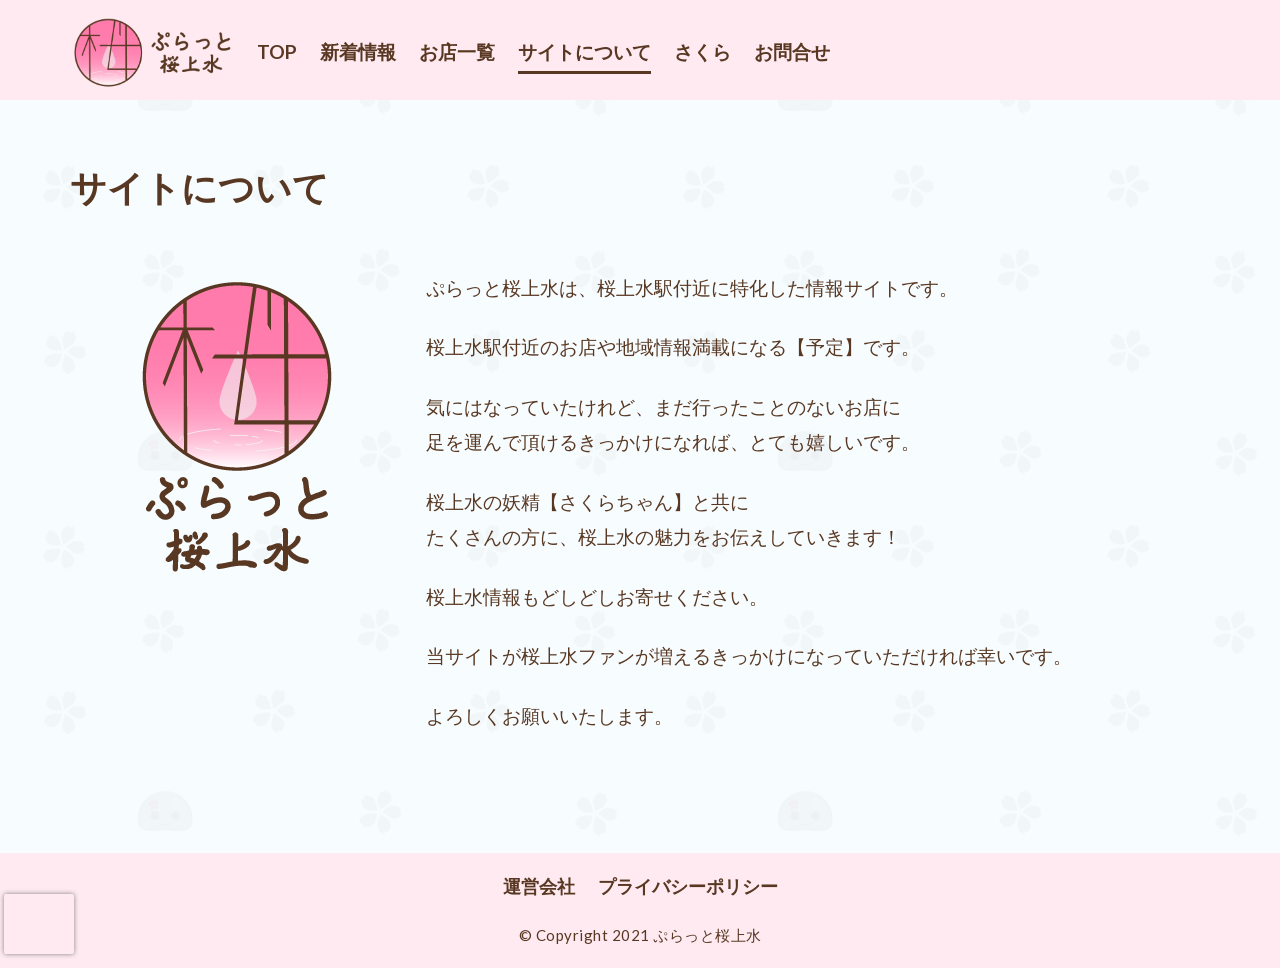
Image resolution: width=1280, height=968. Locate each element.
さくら (702, 51)
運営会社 (539, 886)
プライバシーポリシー (688, 886)
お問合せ (792, 51)
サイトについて (584, 51)
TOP (277, 51)
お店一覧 (457, 51)
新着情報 (358, 51)
